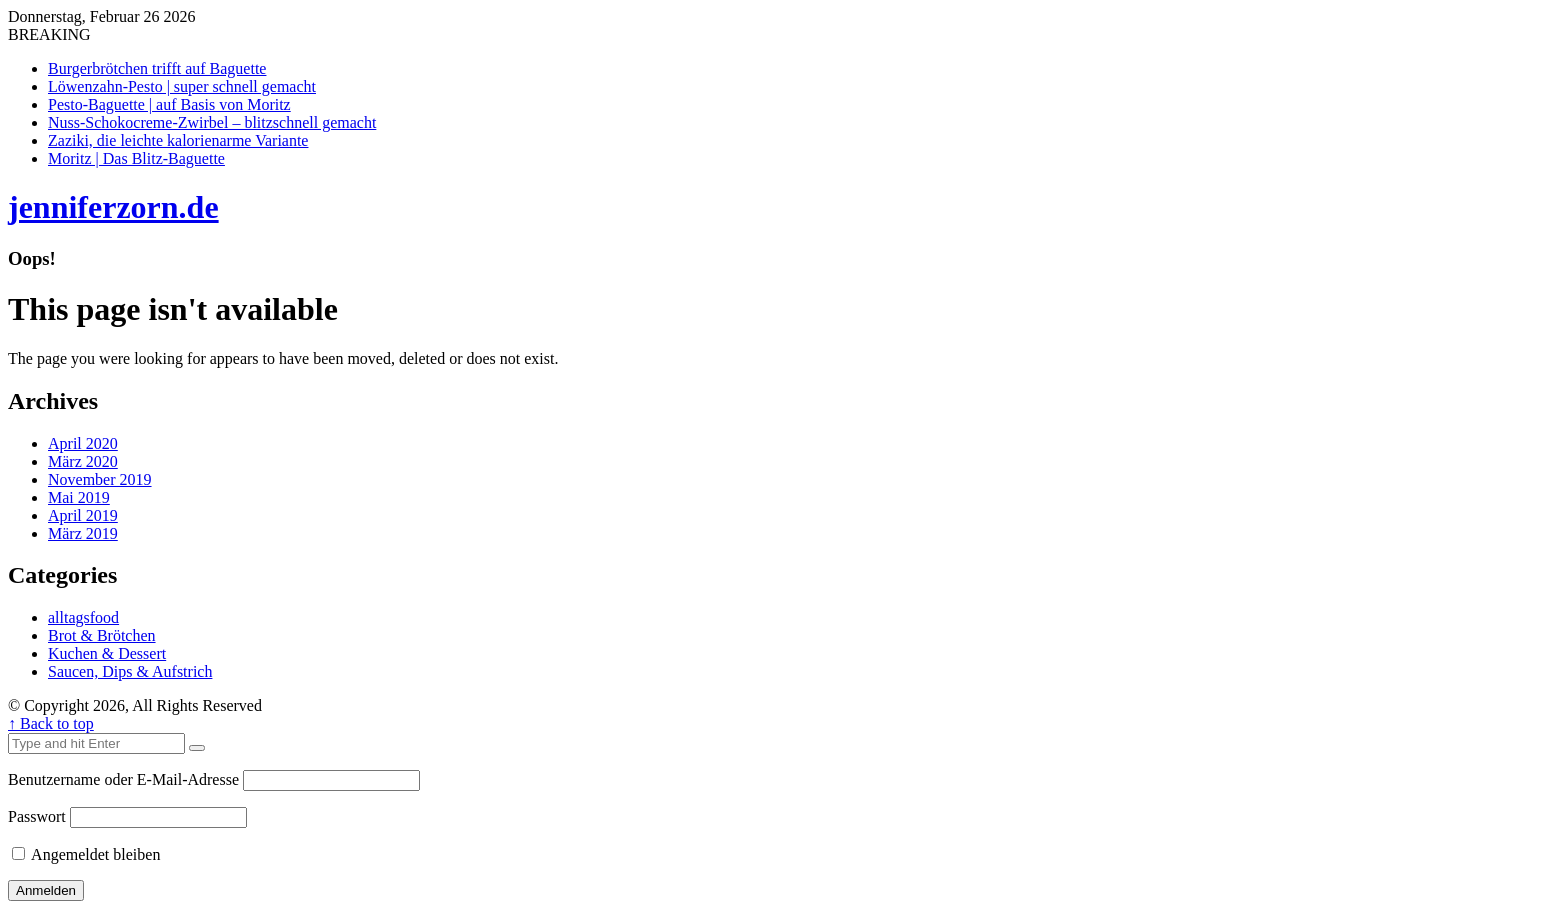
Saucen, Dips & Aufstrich (130, 671)
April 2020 (83, 443)
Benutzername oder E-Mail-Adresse (123, 779)
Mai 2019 (79, 497)
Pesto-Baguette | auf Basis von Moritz (169, 104)
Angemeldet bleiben (86, 854)
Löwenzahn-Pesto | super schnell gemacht (182, 86)
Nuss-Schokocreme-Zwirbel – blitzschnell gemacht (212, 122)
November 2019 (100, 479)
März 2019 (83, 533)
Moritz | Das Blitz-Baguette (136, 158)
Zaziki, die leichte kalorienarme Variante (178, 140)
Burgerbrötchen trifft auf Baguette (157, 68)
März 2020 (83, 461)
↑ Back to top (51, 723)
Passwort (37, 816)
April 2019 (83, 515)
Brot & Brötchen (102, 635)
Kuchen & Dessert (107, 653)
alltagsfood (83, 617)
